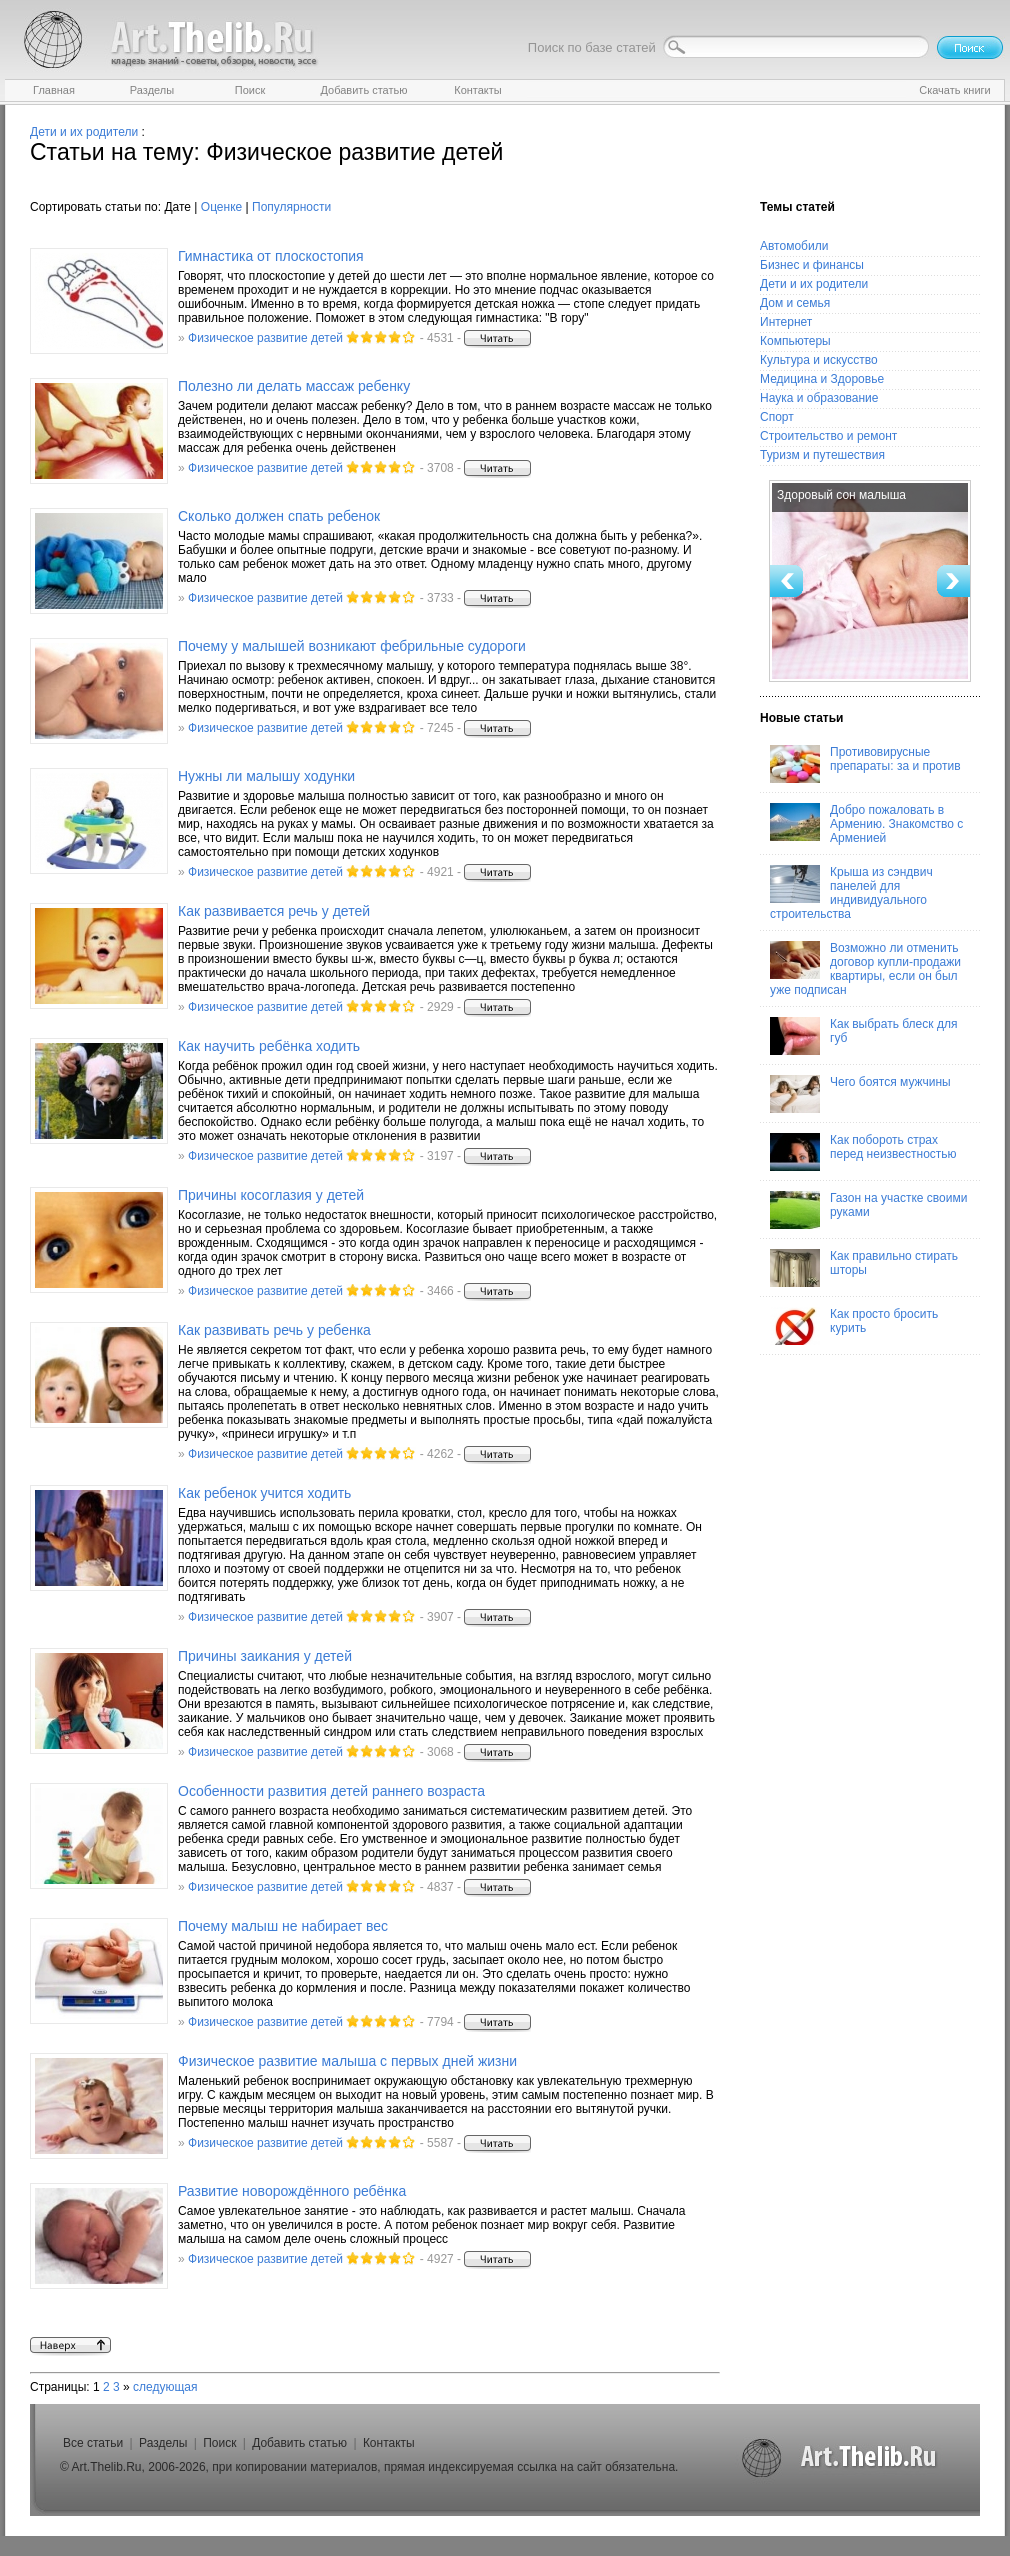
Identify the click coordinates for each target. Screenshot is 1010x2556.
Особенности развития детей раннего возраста (331, 1791)
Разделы (163, 2443)
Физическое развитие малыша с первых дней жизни (347, 2061)
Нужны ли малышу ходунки (266, 776)
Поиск (219, 2443)
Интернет (786, 322)
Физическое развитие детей (265, 338)
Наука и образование (819, 398)
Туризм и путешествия (822, 455)
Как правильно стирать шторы (864, 1268)
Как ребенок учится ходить (264, 1493)
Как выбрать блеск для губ (863, 1036)
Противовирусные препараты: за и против (865, 764)
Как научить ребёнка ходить (269, 1046)
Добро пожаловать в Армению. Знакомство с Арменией (866, 824)
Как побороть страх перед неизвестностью (863, 1152)
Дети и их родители (84, 132)
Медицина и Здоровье (822, 379)
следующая (165, 2387)
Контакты (389, 2443)
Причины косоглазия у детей (271, 1195)
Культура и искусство (819, 360)
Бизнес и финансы (812, 265)
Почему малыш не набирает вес (283, 1926)
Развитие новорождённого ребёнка (292, 2191)
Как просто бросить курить (854, 1326)
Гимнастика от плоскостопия (271, 256)
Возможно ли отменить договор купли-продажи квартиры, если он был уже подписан (865, 969)
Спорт (777, 417)
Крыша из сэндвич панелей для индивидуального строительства (851, 893)
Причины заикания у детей (265, 1656)
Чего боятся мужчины (860, 1094)
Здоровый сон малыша (841, 495)
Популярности (291, 207)
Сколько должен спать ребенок (279, 516)
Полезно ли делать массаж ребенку (294, 386)
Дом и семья (795, 303)
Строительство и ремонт (828, 436)
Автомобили (794, 246)
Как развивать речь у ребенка (274, 1330)
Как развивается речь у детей (274, 911)
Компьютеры (795, 341)
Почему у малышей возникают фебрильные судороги (352, 646)
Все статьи (93, 2443)
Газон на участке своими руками (868, 1210)
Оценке (221, 207)
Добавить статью (299, 2443)
